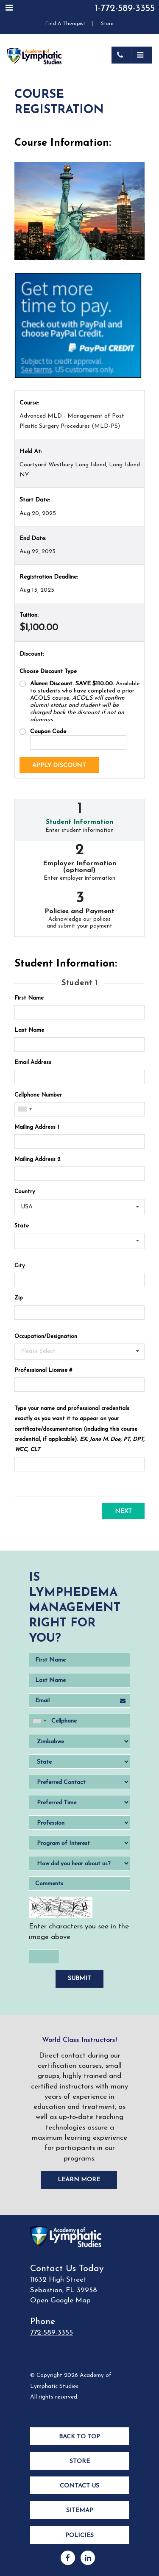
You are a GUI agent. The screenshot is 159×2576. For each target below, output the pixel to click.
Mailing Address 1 (36, 1127)
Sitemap (79, 2510)
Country (24, 1191)
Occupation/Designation (45, 1336)
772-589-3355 (51, 2332)
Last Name (29, 1030)
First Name (29, 998)
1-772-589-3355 (125, 9)
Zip (18, 1298)
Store (107, 23)
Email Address (32, 1062)
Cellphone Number (38, 1095)
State (21, 1226)
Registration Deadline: (49, 577)
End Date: (33, 538)
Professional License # (43, 1370)
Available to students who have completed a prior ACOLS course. (84, 702)
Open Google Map (60, 2300)
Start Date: (35, 500)
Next (123, 1511)
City (19, 1266)
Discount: (32, 654)
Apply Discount (59, 765)
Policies (79, 2535)
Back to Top (79, 2437)
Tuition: (29, 615)
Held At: (31, 452)
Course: (29, 403)
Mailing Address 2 (37, 1159)
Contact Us (79, 2486)
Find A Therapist (65, 23)
